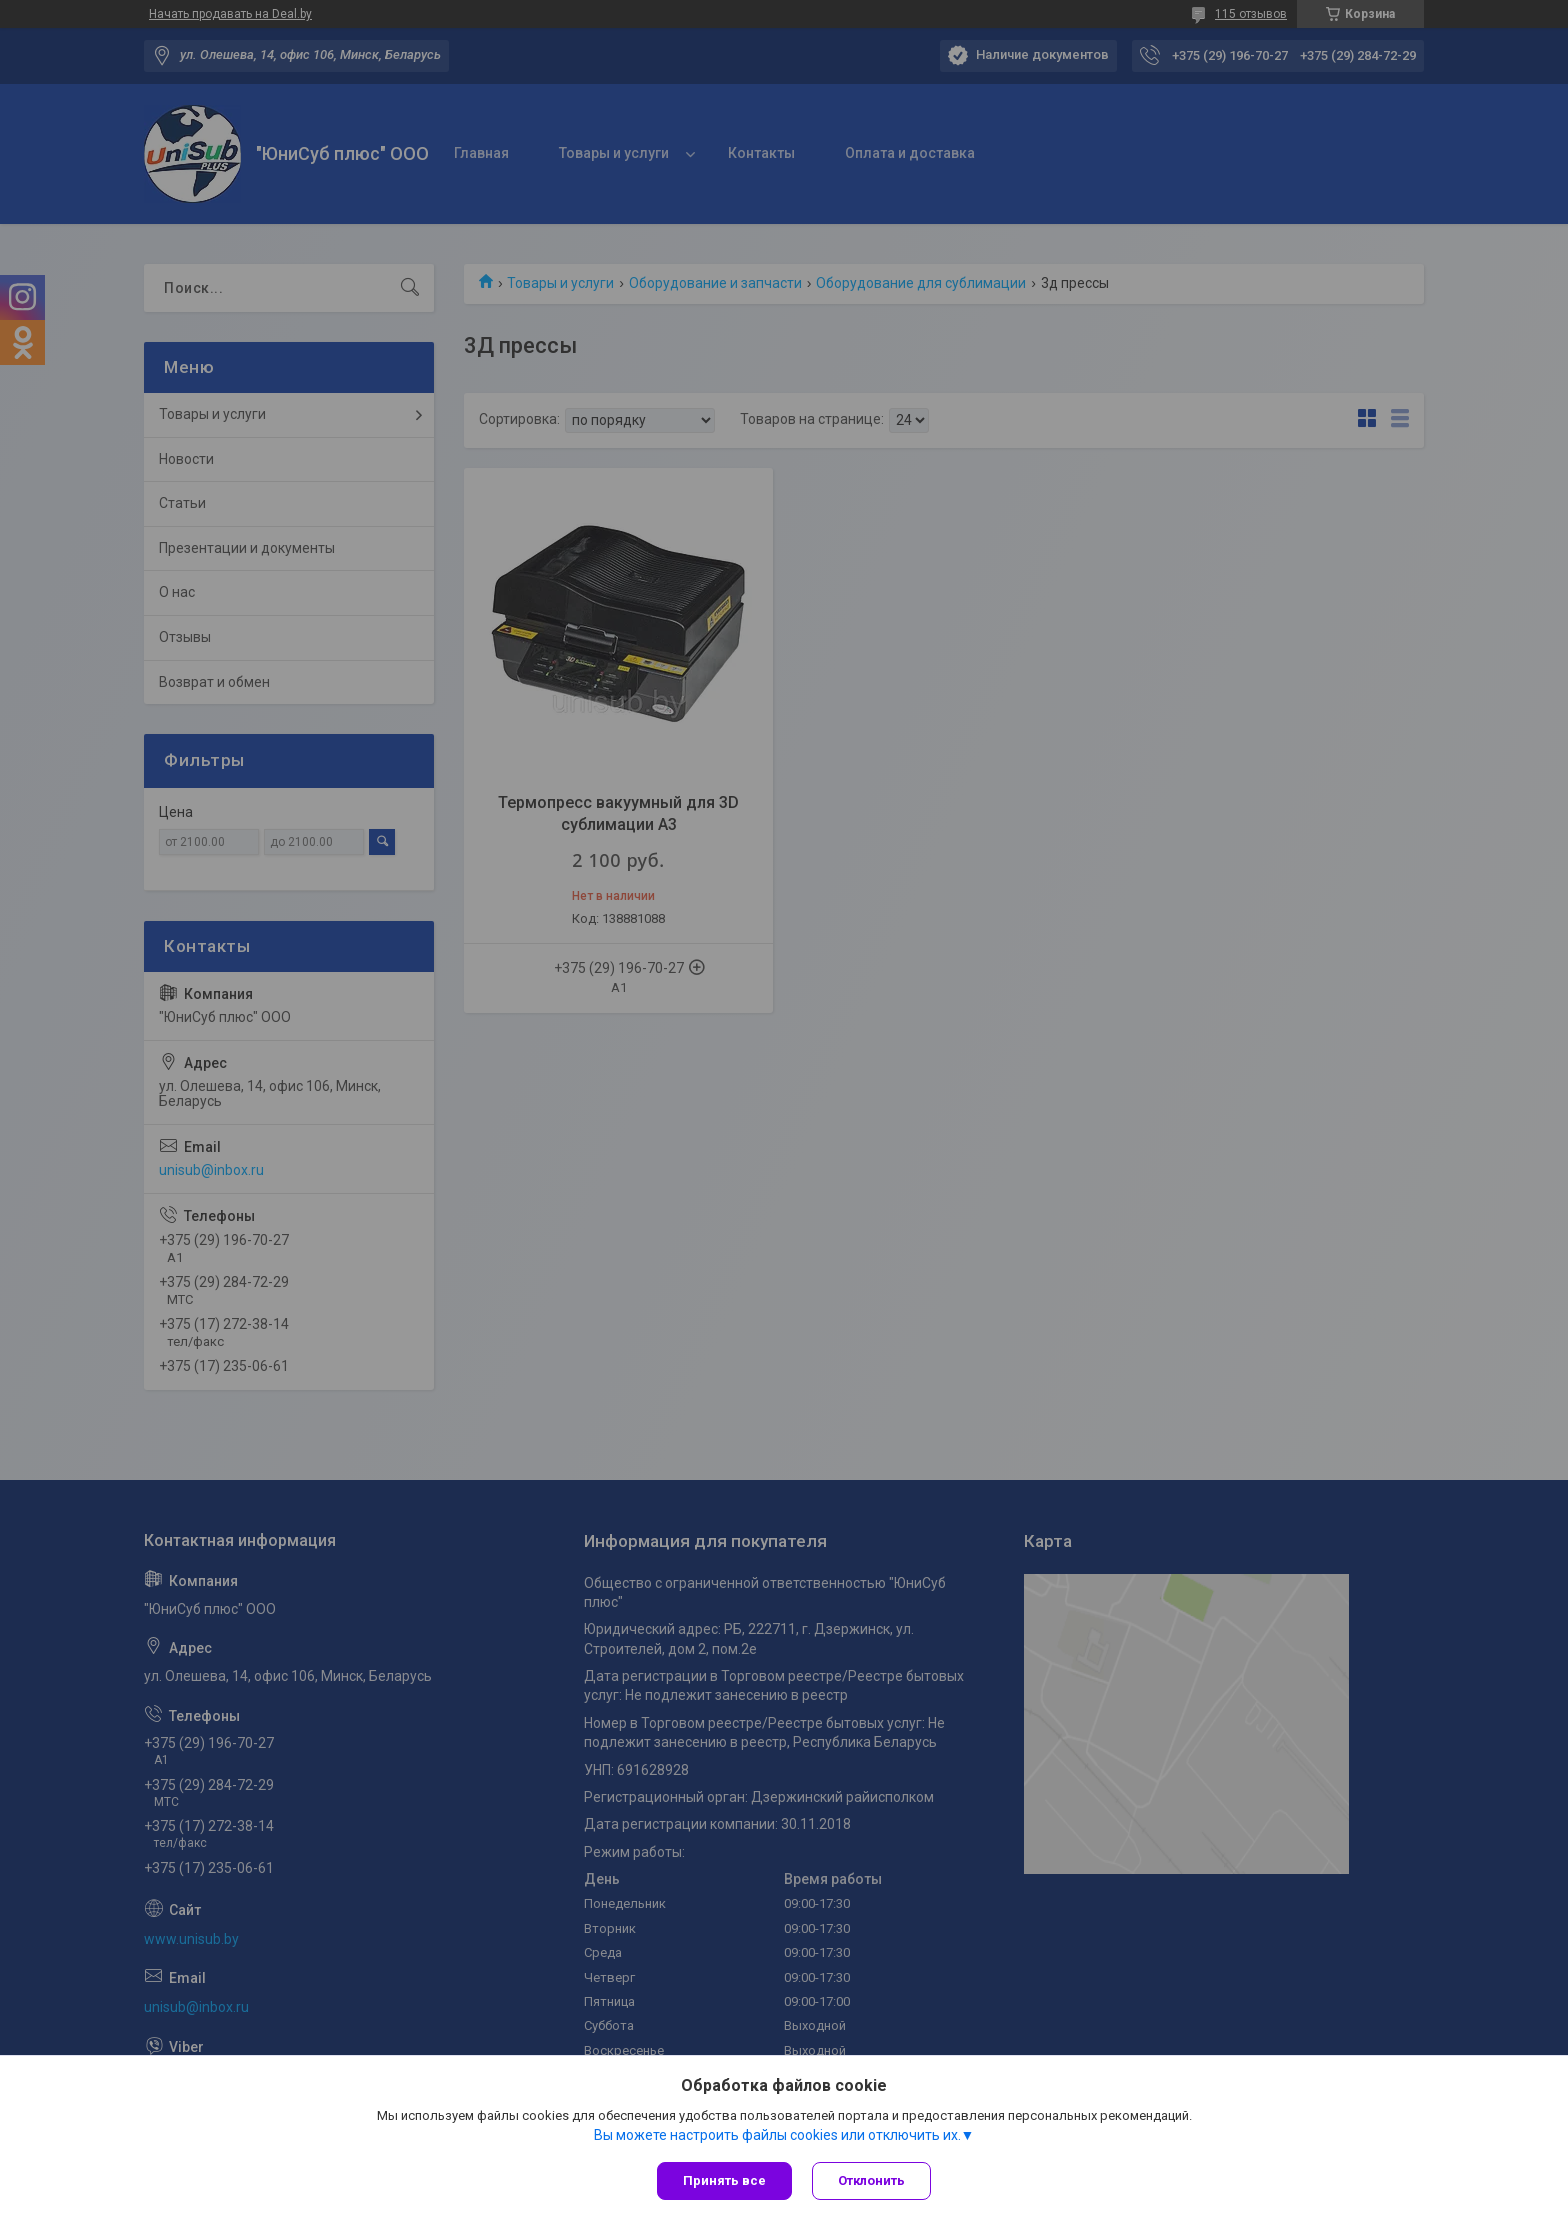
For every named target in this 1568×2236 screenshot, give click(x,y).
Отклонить (871, 2180)
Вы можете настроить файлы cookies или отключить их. (777, 2135)
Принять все (724, 2180)
